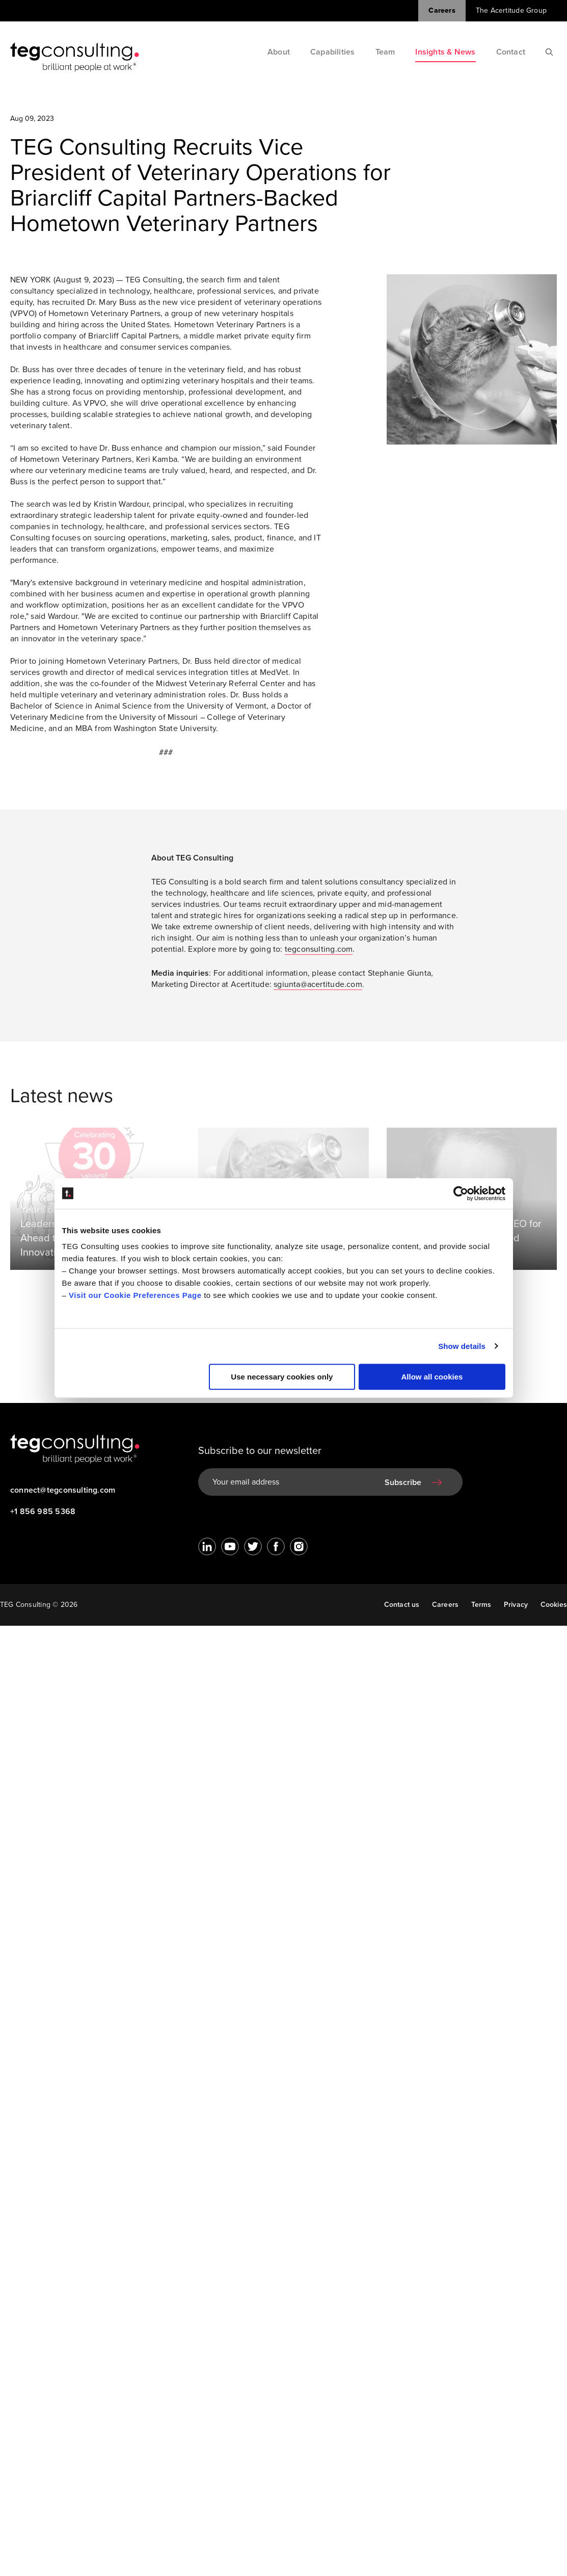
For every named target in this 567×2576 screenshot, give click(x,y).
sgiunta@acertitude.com (318, 988)
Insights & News (445, 52)
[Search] (549, 52)
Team (385, 52)
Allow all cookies (432, 1376)
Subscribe (403, 1482)
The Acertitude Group (511, 10)
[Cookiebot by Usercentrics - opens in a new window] (460, 1193)
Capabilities (332, 52)
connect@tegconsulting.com (62, 1490)
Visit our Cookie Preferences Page (135, 1295)
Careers (441, 10)
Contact (510, 52)
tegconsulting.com (319, 953)
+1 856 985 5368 (42, 1511)
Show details (461, 1346)
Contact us (401, 1604)
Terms (481, 1604)
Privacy (516, 1604)
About (278, 52)
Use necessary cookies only (282, 1376)
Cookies (554, 1604)
